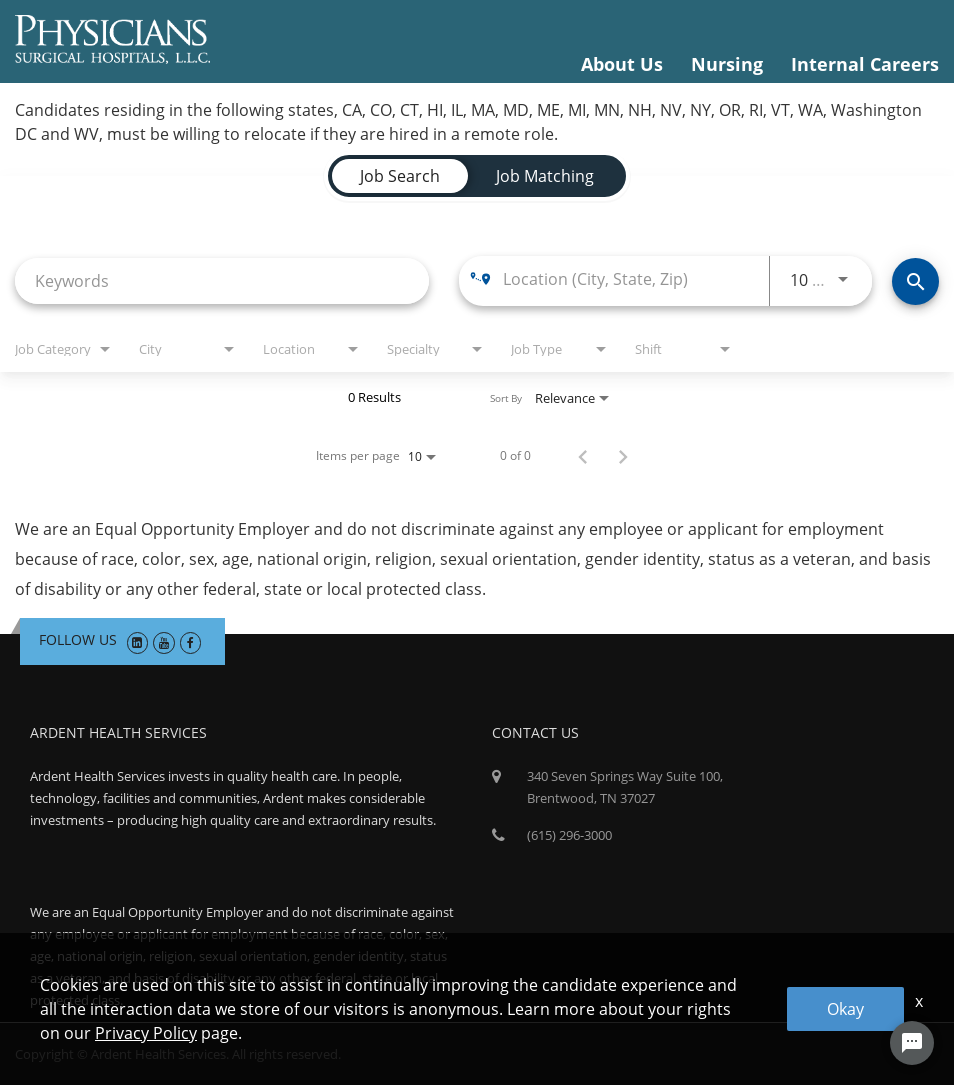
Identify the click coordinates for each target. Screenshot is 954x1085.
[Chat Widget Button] (912, 1043)
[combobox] (222, 280)
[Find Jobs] (915, 281)
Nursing (727, 64)
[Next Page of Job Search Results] (623, 456)
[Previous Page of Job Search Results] (583, 456)
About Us (622, 64)
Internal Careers (865, 64)
